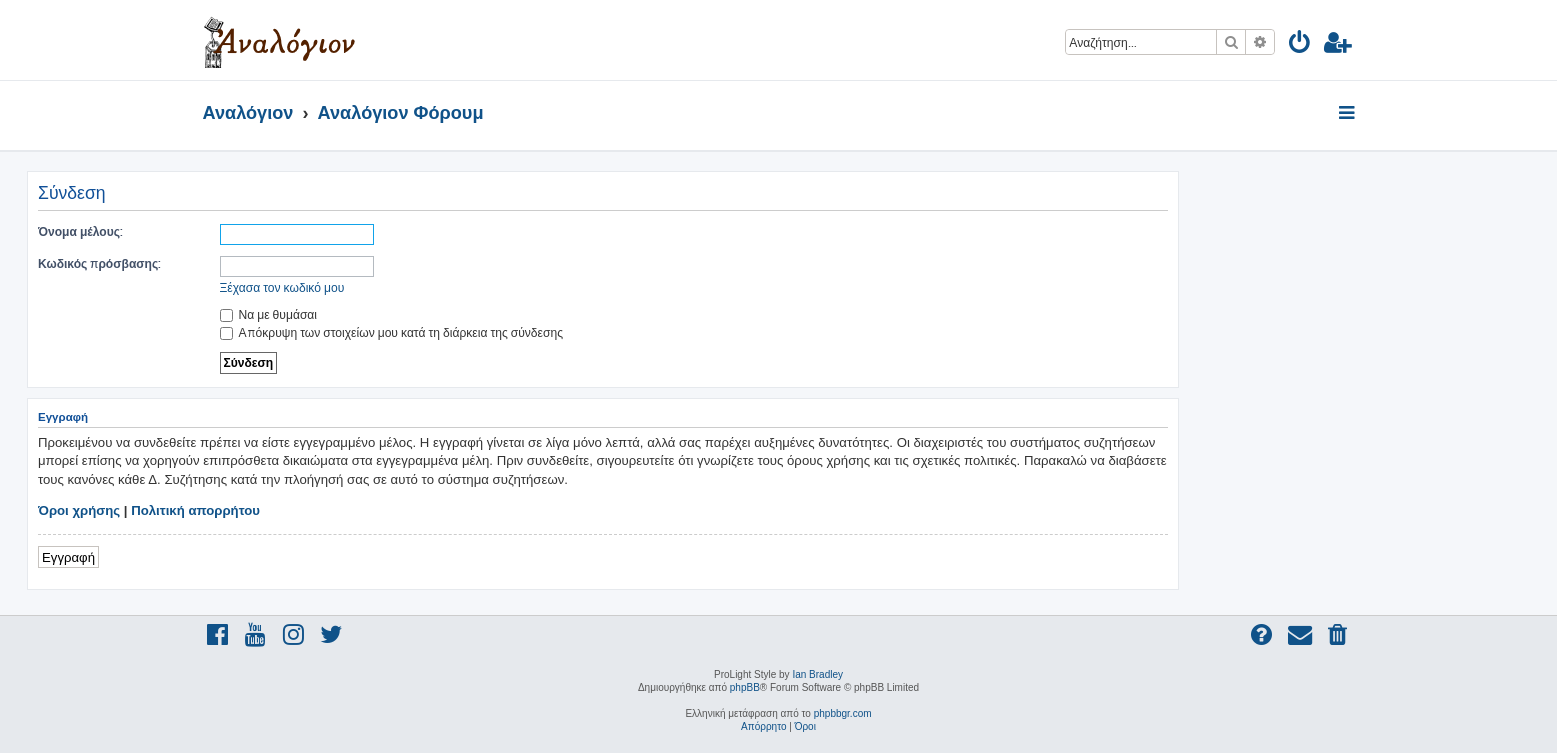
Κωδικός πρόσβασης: (99, 263)
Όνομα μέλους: (80, 231)
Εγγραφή (68, 556)
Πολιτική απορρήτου (195, 510)
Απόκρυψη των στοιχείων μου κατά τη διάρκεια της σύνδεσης (391, 332)
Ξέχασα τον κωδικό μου (282, 287)
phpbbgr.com (843, 713)
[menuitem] (1300, 45)
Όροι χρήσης (79, 510)
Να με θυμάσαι (269, 314)
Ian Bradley (817, 674)
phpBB (745, 687)
